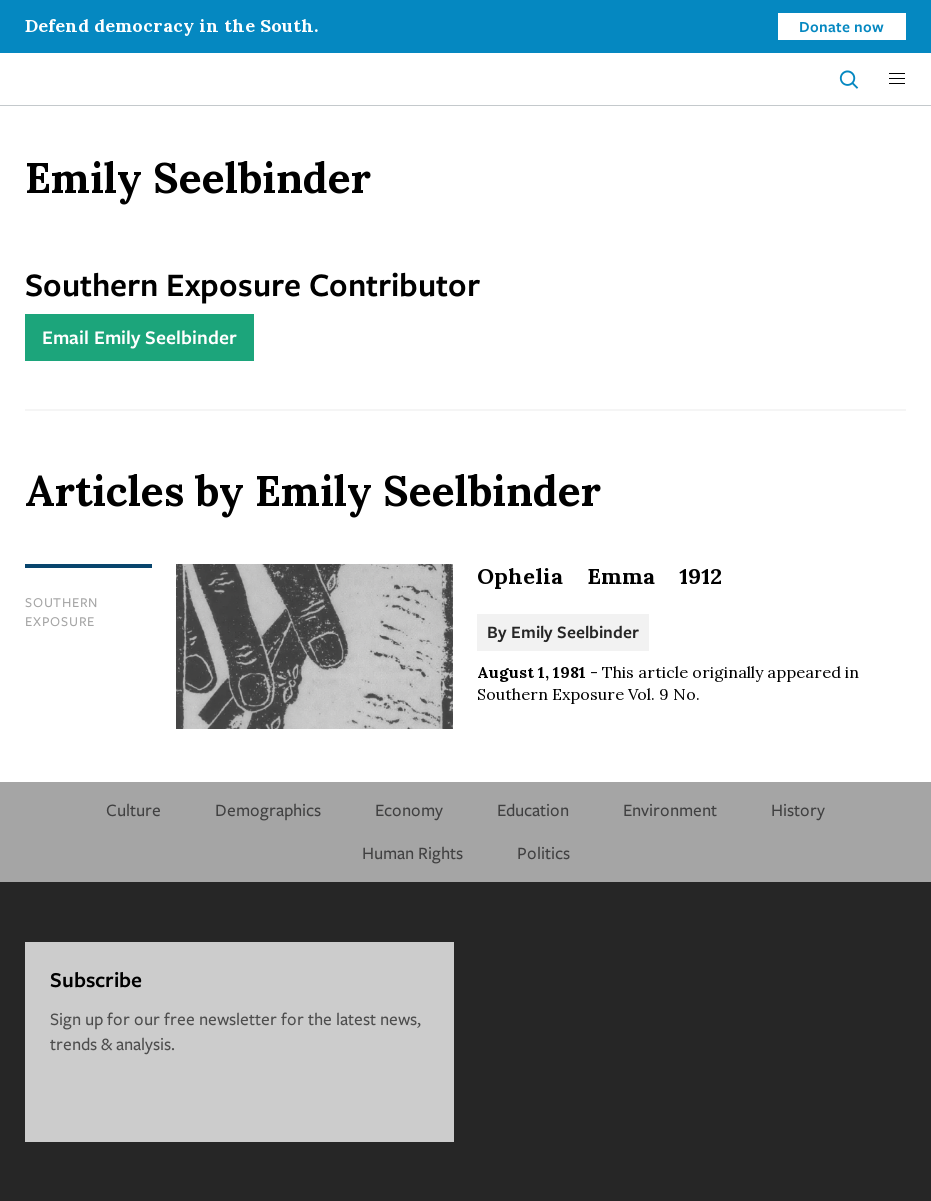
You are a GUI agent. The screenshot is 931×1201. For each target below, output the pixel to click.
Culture (133, 809)
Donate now (841, 26)
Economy (409, 809)
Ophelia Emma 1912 (599, 576)
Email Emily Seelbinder (139, 337)
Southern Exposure (61, 611)
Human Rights (412, 852)
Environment (670, 809)
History (798, 809)
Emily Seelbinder (575, 631)
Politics (543, 852)
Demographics (268, 809)
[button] (897, 79)
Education (533, 809)
